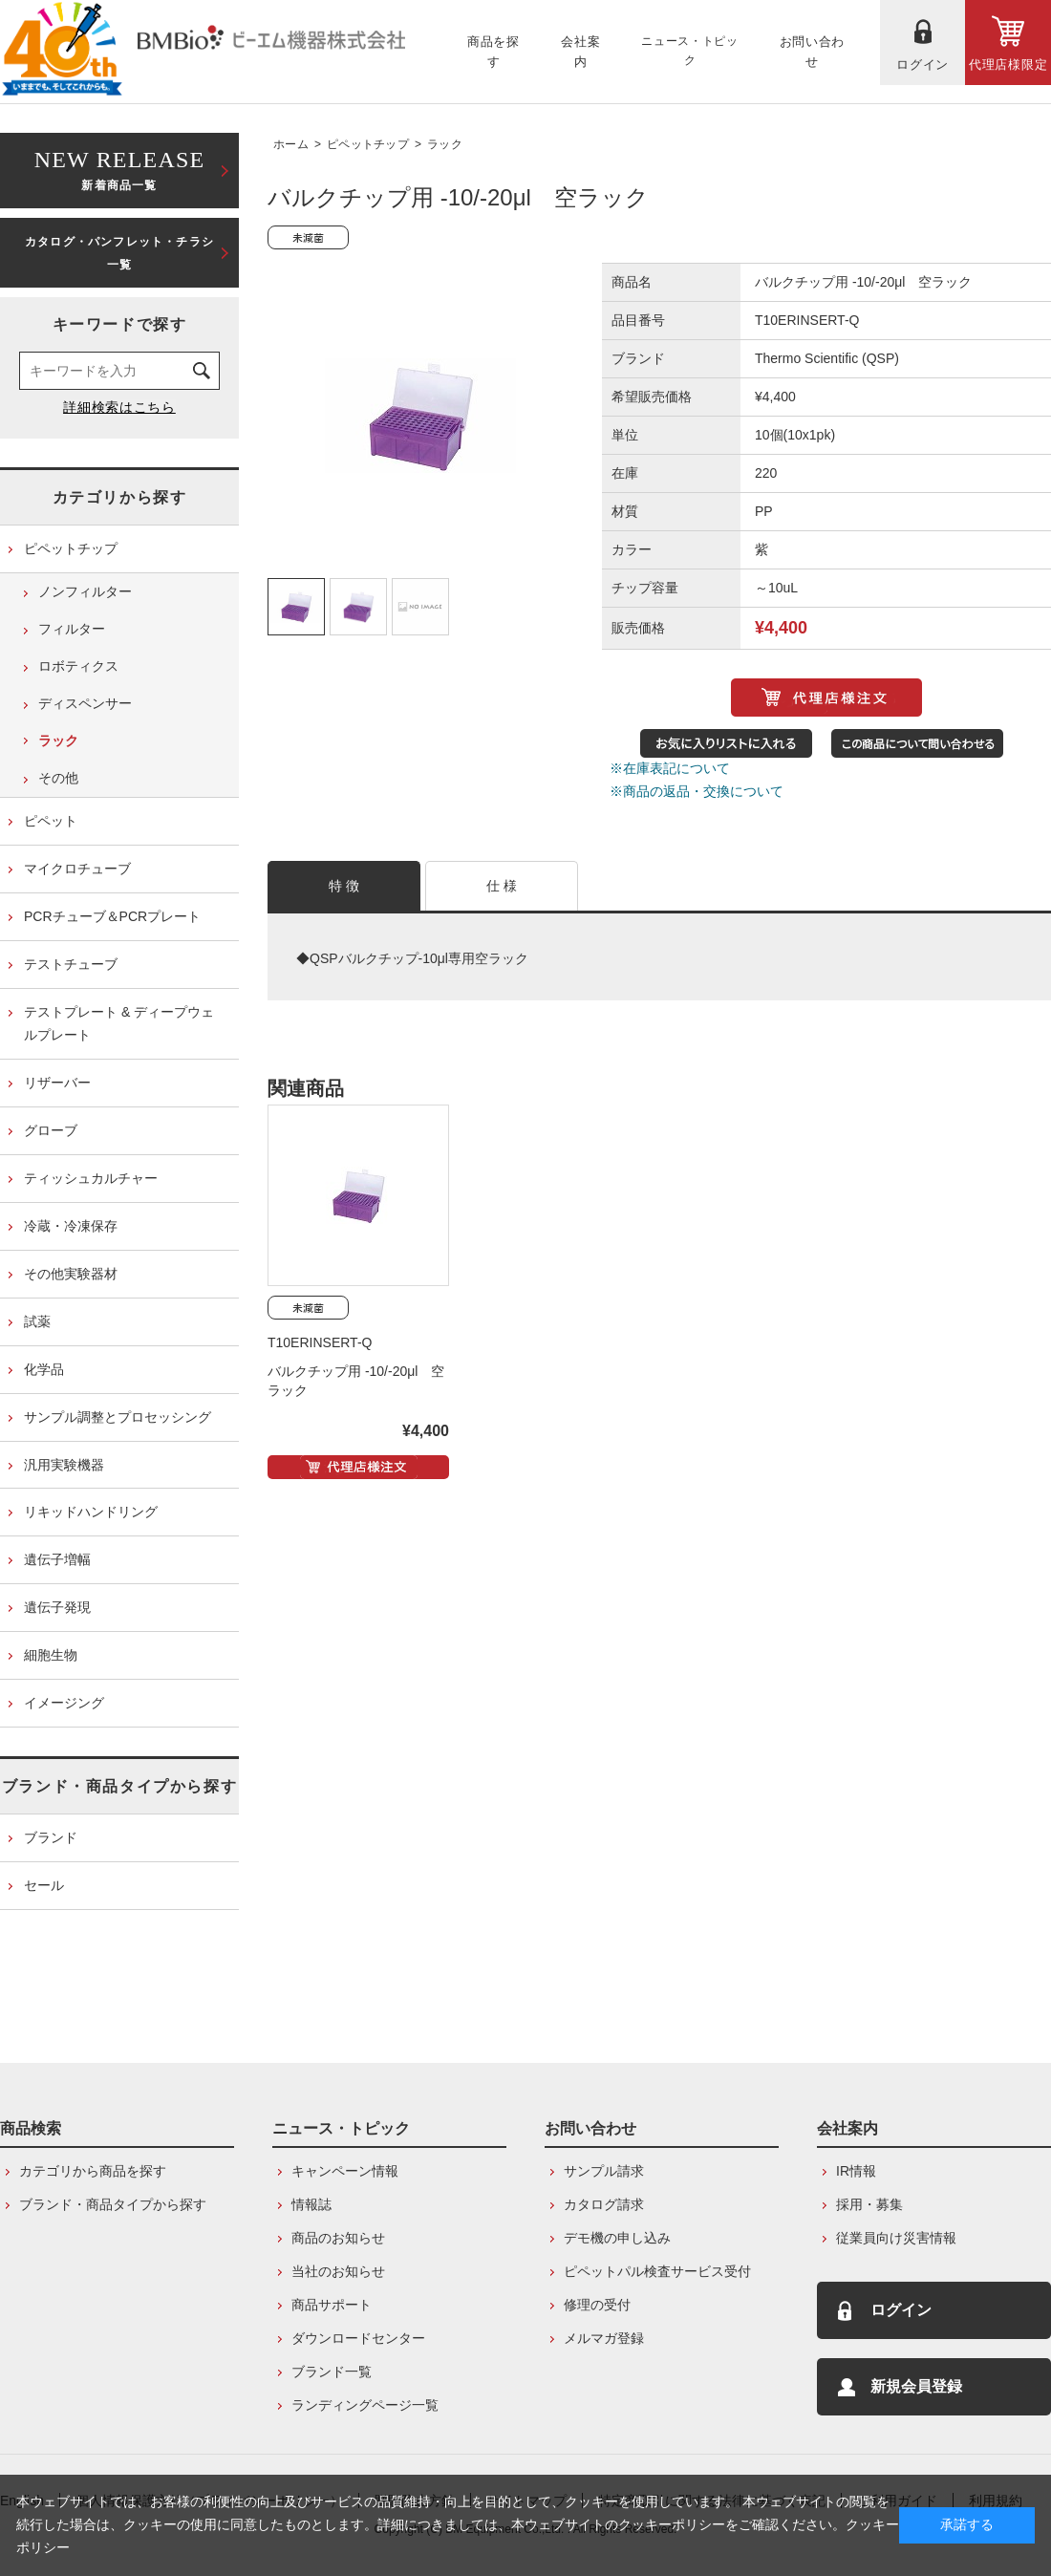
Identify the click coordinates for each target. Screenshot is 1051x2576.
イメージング (64, 1702)
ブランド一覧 (331, 2371)
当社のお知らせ (338, 2271)
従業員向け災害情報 (896, 2237)
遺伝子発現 (57, 1607)
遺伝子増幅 (57, 1559)
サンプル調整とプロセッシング (117, 1417)
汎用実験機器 (64, 1464)
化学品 (44, 1369)
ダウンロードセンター (358, 2338)
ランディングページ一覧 (365, 2405)
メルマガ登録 (604, 2338)
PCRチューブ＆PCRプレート (112, 916)
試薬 (37, 1321)
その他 (58, 777)
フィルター (71, 628)
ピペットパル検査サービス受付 (657, 2271)
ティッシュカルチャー (91, 1178)
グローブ (50, 1130)
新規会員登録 (916, 2386)
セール (44, 1885)
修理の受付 (597, 2304)
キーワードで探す (120, 324)
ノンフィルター (85, 591)
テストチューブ (71, 964)
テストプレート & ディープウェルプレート (119, 1023)
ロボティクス (78, 666)
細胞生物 (50, 1655)
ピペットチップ (368, 144)
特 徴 (344, 885)
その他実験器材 (71, 1273)
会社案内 (847, 2128)
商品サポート (331, 2304)
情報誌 (311, 2204)
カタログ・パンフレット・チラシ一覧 (119, 253)
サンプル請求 (604, 2171)
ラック (444, 144)
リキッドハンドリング (91, 1511)
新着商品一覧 (119, 168)
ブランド (50, 1837)
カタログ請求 (604, 2204)
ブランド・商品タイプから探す (119, 1786)
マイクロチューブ (77, 868)
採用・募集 (869, 2204)
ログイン (901, 2310)
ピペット (50, 820)
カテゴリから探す (120, 497)
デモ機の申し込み (617, 2237)
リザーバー (57, 1082)
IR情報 (856, 2171)
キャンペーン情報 (344, 2171)
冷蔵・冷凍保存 (71, 1226)
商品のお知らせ (338, 2237)
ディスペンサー (85, 703)
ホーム (291, 144)
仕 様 (502, 885)
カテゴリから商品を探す (92, 2171)
